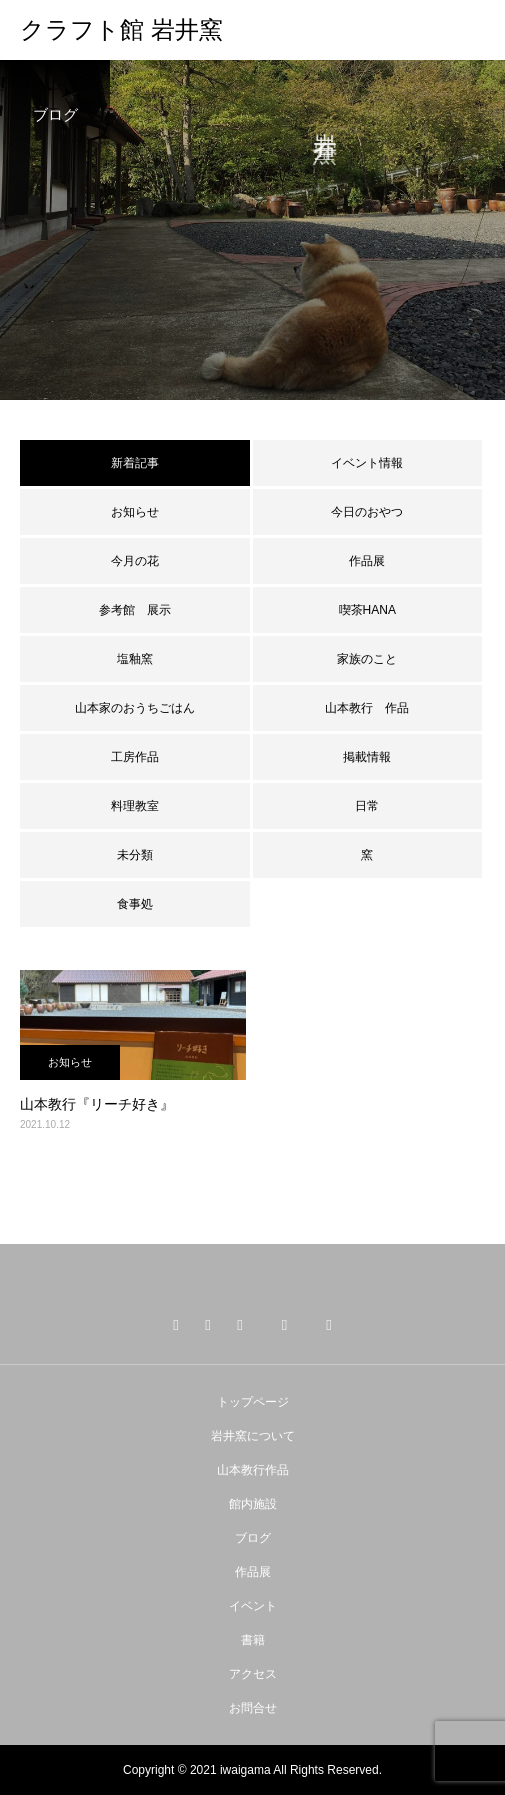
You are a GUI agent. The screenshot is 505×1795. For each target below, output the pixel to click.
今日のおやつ (367, 512)
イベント (253, 1606)
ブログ (253, 1538)
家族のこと (367, 659)
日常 (367, 806)
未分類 (135, 855)
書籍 (253, 1640)
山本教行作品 (253, 1470)
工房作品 (135, 757)
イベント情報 (367, 463)
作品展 (367, 561)
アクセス (253, 1674)
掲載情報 (367, 757)
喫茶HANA (367, 610)
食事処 (135, 904)
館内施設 (253, 1504)
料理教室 (135, 806)
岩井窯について (253, 1436)
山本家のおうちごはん (135, 708)
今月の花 (135, 561)
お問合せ (253, 1708)
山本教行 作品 (367, 708)
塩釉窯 (141, 659)
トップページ (253, 1402)
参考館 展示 (135, 610)
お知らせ (135, 512)
